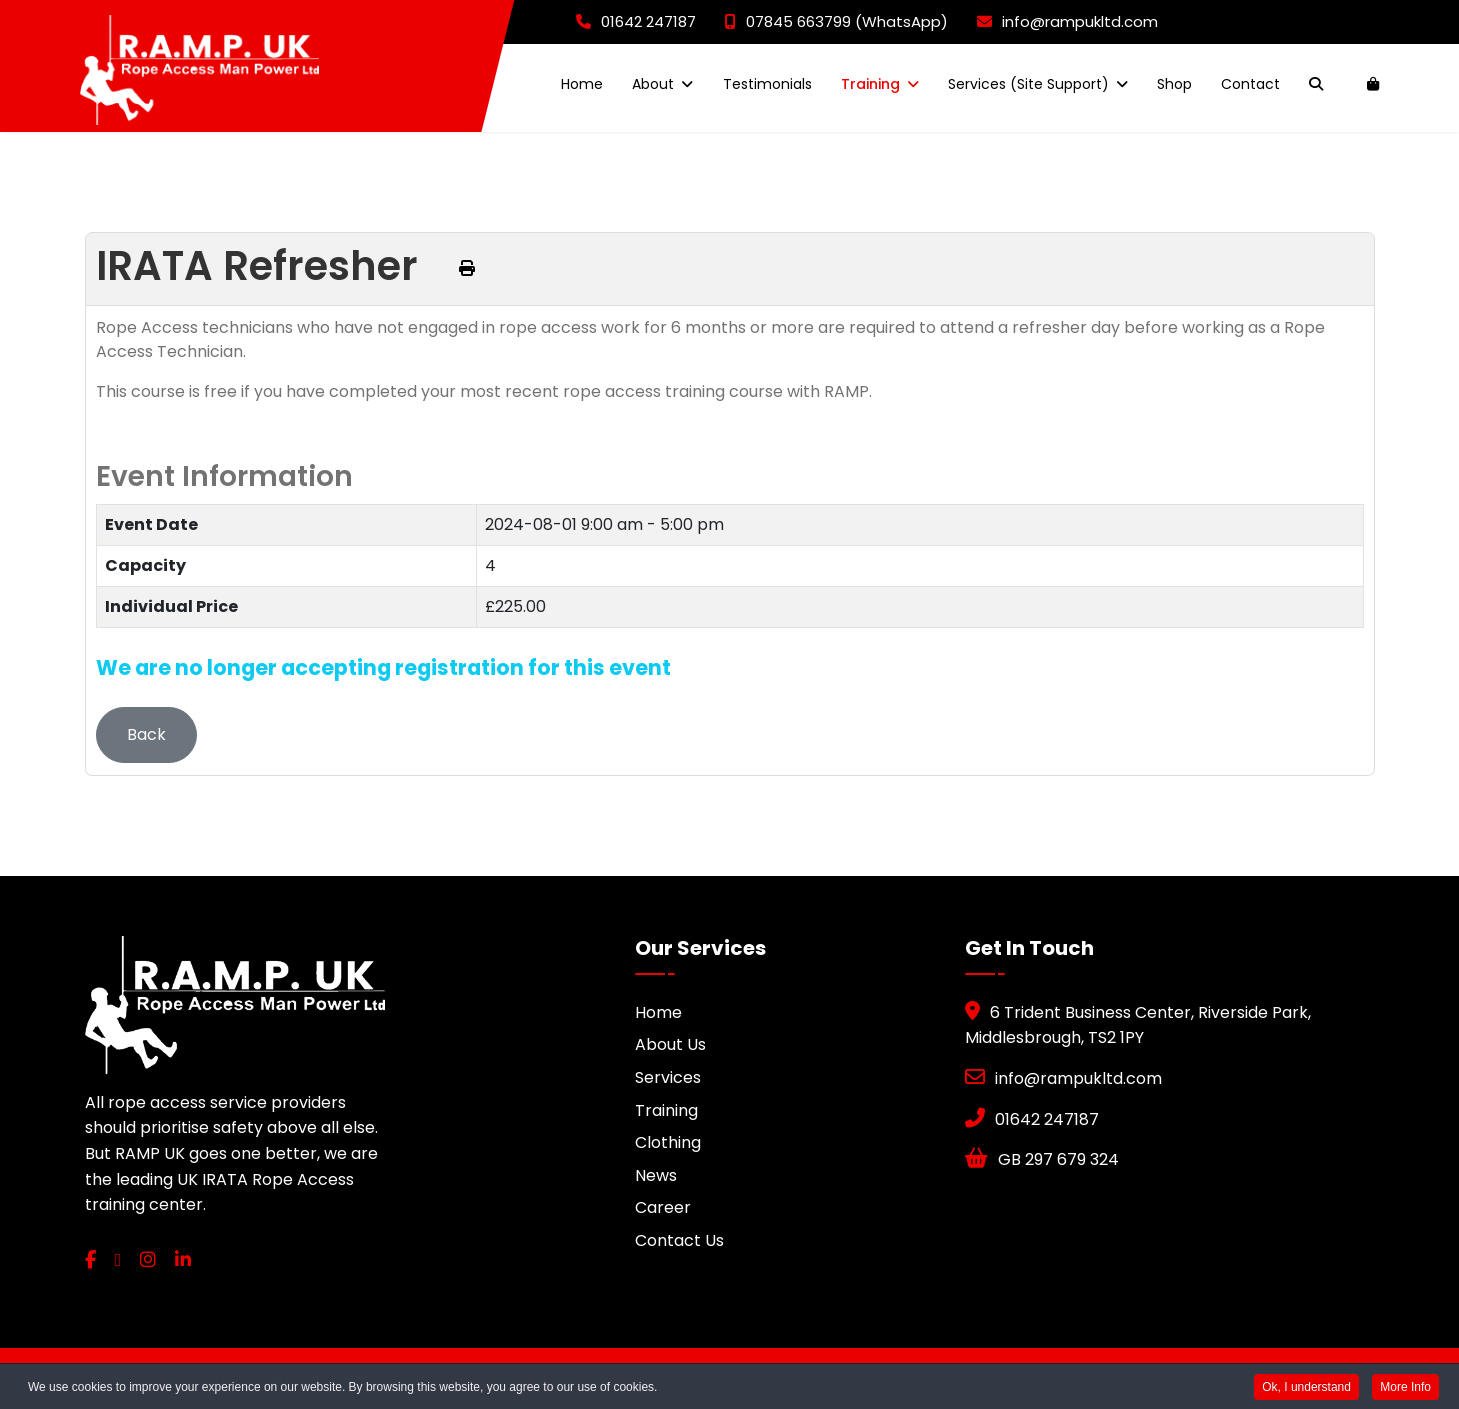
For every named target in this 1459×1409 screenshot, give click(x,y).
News (656, 1175)
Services (668, 1077)
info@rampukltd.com (1067, 21)
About (653, 84)
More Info (1405, 1388)
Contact (1250, 84)
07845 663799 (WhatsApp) (836, 21)
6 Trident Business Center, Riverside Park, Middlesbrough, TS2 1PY (1138, 1025)
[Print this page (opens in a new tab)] (467, 268)
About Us (670, 1044)
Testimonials (767, 84)
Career (663, 1207)
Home (582, 84)
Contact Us (679, 1240)
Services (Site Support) (1028, 84)
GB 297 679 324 (1042, 1159)
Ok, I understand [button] (1306, 1388)
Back (146, 734)
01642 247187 (636, 21)
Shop (1174, 84)
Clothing (668, 1142)
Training (870, 84)
